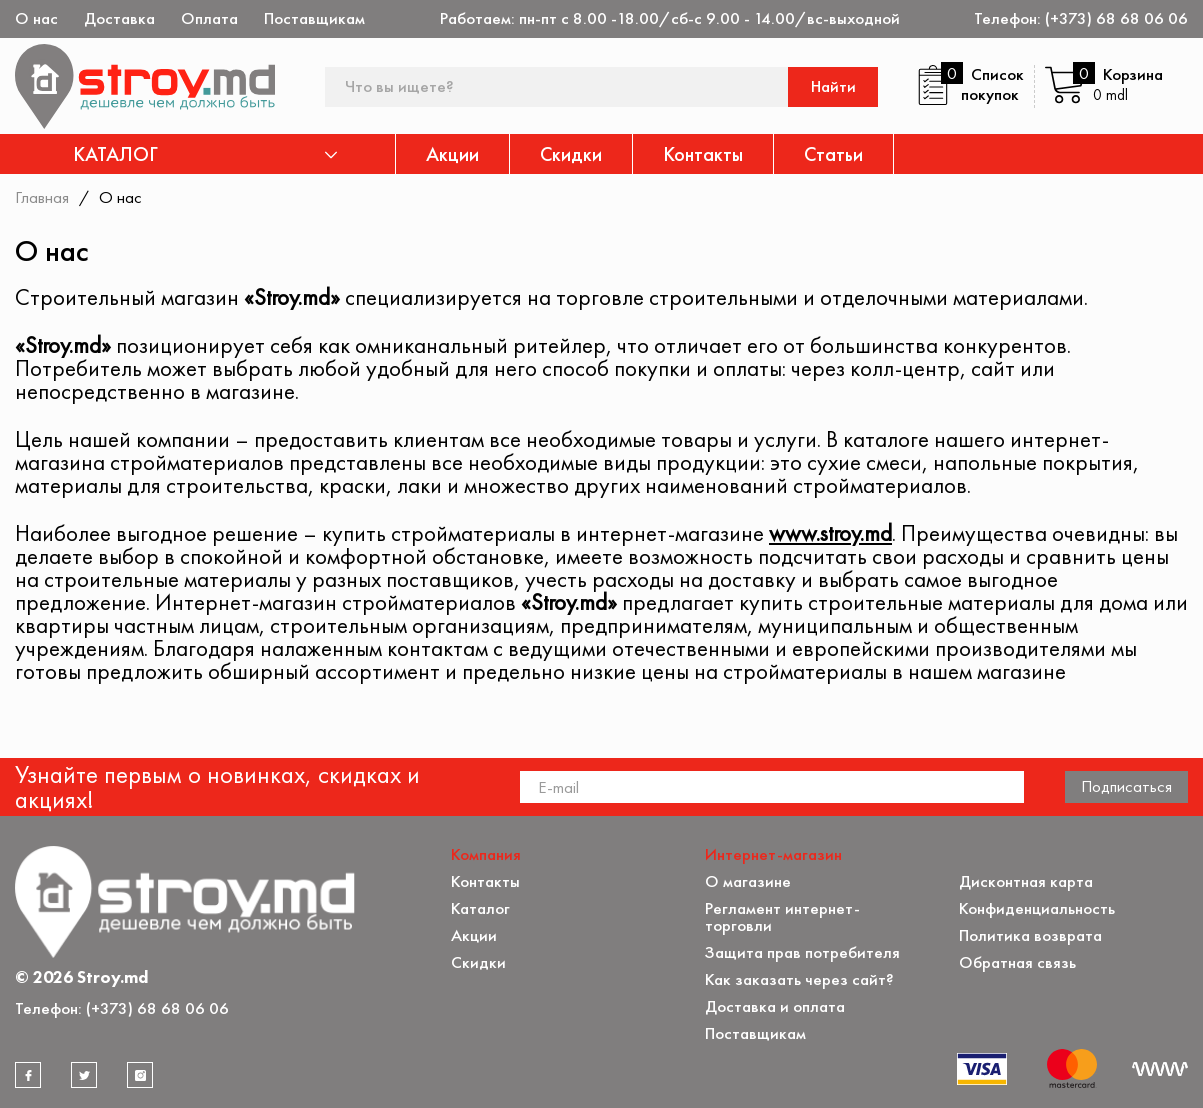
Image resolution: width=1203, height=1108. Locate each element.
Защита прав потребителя (802, 952)
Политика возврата (1030, 935)
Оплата (209, 18)
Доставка (119, 18)
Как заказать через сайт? (799, 979)
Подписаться (1126, 786)
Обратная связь (1017, 962)
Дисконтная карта (1026, 881)
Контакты (703, 154)
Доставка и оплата (775, 1006)
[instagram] (140, 1075)
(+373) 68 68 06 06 (1116, 18)
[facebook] (28, 1075)
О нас (36, 18)
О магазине (748, 881)
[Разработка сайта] (1160, 1069)
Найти (833, 86)
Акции (452, 154)
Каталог (480, 908)
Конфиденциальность (1037, 908)
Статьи (833, 154)
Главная (42, 197)
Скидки (571, 154)
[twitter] (84, 1075)
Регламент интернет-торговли (782, 917)
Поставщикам (314, 18)
